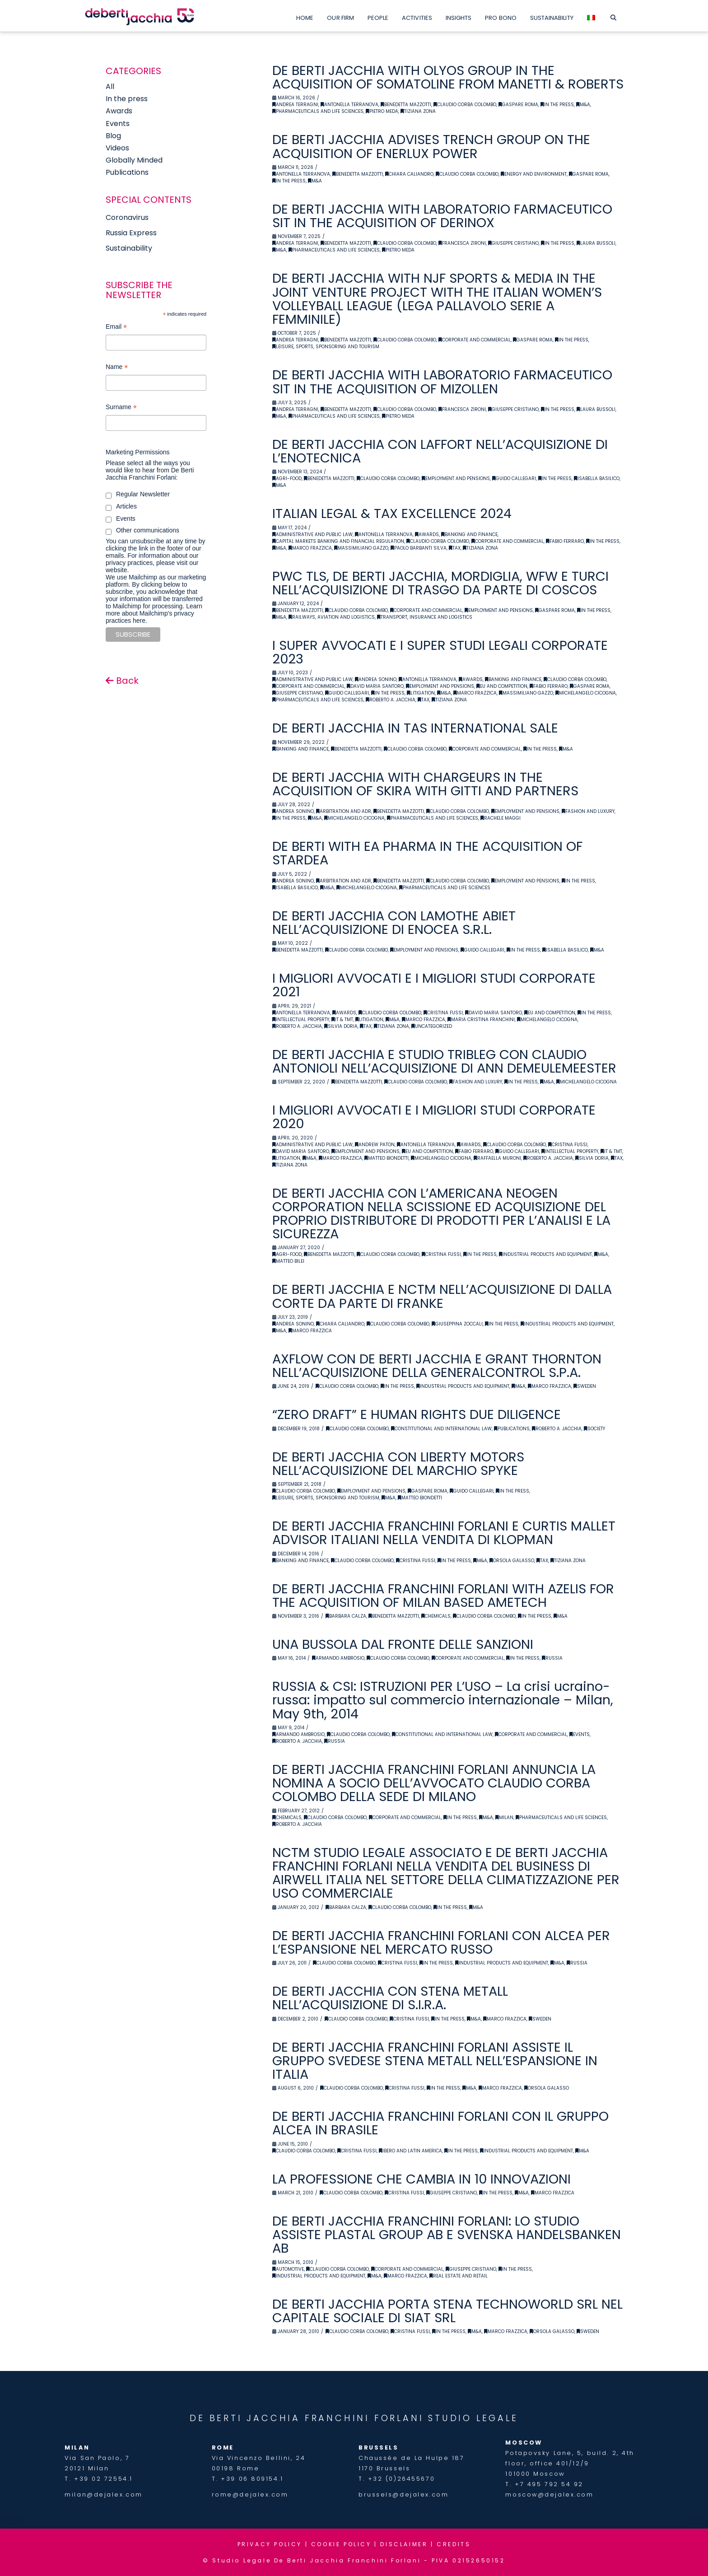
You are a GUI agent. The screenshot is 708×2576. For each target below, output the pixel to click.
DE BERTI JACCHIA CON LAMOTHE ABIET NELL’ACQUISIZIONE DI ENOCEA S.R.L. (394, 922)
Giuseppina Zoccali (457, 1324)
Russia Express (131, 233)
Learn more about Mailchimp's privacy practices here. (154, 613)
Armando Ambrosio (338, 1658)
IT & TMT (342, 1019)
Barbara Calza (346, 1616)
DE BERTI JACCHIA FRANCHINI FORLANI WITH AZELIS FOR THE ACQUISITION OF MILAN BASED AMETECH (443, 1595)
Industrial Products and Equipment (545, 1254)
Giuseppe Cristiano (513, 243)
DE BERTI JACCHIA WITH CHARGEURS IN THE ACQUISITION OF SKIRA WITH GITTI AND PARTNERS (425, 784)
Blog (113, 136)
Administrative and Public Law (312, 534)
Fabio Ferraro (565, 541)
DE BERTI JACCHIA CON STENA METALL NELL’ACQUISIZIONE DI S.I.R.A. (390, 1998)
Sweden (584, 1386)
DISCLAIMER (404, 2544)
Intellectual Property (300, 1019)
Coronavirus (127, 217)
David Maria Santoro (375, 686)
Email (116, 327)
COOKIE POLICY (341, 2544)
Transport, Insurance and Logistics (424, 617)
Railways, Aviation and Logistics (332, 617)
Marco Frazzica (310, 548)
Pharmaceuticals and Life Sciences (317, 111)
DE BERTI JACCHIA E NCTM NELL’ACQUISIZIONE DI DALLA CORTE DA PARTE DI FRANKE (442, 1296)
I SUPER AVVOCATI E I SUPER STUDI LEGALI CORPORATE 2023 (440, 652)
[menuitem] (591, 16)
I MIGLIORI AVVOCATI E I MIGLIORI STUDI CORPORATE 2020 (434, 1117)
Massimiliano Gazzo (361, 548)
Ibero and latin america (410, 2150)
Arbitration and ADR (343, 811)
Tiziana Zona (418, 111)
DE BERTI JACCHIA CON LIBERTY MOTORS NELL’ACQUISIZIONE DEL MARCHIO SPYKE (398, 1463)
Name (117, 368)
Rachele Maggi (500, 818)
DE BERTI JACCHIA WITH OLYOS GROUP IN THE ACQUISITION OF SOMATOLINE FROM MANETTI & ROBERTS (448, 77)
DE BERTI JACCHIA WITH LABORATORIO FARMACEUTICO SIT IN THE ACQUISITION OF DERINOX (442, 216)
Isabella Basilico (597, 478)
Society (594, 1428)
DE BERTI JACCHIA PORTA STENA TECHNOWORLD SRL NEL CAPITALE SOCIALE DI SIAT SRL (447, 2311)
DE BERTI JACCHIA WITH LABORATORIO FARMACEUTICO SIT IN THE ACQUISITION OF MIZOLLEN (442, 381)
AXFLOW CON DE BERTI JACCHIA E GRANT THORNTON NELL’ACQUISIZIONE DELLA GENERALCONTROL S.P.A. (436, 1365)
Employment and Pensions (456, 478)
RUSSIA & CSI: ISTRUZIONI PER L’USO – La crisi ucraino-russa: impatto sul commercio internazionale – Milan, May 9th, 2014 (442, 1699)
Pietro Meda (382, 111)
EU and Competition (501, 686)
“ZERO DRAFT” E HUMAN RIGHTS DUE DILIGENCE (416, 1414)
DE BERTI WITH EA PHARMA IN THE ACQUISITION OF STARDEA (427, 853)
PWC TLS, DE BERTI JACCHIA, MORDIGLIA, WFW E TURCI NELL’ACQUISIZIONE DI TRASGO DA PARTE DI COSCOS (440, 583)
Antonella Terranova (349, 104)
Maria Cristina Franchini (481, 1019)
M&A (583, 104)
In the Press (557, 104)
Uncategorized (431, 1026)
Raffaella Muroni (497, 1158)
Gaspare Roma (518, 104)
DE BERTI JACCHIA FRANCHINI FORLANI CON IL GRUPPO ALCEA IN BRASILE (440, 2123)
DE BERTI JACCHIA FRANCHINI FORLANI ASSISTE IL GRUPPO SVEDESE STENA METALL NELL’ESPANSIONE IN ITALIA (434, 2060)
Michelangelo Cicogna (585, 693)
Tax (455, 548)
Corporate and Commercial (474, 339)
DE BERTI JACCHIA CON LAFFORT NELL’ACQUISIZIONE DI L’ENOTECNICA (440, 451)
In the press (127, 98)
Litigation (421, 693)
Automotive (288, 2269)
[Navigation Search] (613, 16)
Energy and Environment (534, 174)
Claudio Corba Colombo (464, 104)
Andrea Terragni (295, 104)
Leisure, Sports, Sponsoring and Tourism (325, 346)
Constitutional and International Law (441, 1428)
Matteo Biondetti (386, 1158)
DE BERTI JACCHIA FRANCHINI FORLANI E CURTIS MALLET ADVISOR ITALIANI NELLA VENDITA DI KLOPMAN (443, 1533)
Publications (512, 1428)
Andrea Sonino (375, 679)
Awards (427, 534)
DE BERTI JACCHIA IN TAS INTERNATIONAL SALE (415, 728)
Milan (504, 1817)
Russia (552, 1658)
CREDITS (453, 2544)
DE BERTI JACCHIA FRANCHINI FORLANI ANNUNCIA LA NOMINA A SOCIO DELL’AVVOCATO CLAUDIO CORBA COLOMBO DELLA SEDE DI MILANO (434, 1783)
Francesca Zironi (462, 243)
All (110, 86)
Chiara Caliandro (409, 174)
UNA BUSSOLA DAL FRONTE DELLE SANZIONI (402, 1644)
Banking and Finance (469, 534)
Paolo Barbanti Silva (419, 548)
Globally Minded (134, 160)
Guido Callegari (514, 478)
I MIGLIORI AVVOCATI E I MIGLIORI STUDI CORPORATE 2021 (434, 985)
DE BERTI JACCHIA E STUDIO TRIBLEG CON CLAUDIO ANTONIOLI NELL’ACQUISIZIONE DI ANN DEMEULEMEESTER (444, 1061)
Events (579, 1734)
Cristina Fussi (443, 1012)
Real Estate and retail (458, 2276)
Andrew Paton (375, 1144)
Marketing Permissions (138, 452)
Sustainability (129, 248)
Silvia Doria (341, 1026)
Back (122, 680)
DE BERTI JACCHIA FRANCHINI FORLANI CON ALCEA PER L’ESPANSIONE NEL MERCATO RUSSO (441, 1942)
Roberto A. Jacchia (390, 699)
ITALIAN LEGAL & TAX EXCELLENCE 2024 (392, 513)
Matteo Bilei (288, 1261)
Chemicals (436, 1616)
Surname (121, 408)
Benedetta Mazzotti (406, 104)
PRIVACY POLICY (270, 2544)
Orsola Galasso (511, 1560)
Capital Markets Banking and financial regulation (338, 541)
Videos (117, 148)
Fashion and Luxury (588, 811)
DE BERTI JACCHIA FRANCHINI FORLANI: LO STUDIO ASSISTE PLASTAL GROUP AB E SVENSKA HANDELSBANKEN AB (446, 2234)
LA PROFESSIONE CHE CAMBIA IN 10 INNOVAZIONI (421, 2179)
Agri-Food (287, 478)
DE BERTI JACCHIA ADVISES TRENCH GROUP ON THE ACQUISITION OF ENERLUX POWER (431, 146)
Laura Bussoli (596, 243)
